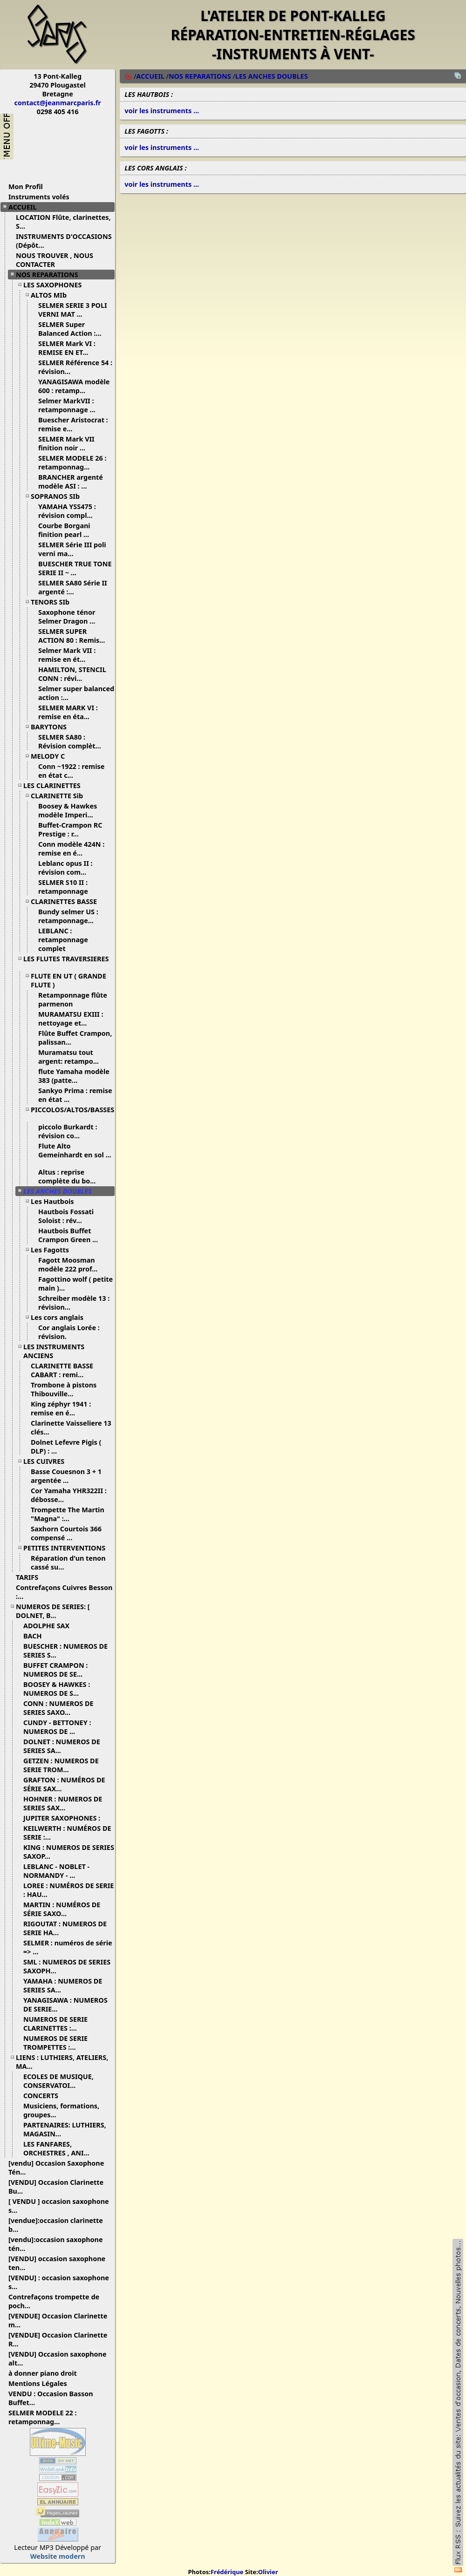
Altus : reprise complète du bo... (70, 1176)
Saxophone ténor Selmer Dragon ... (70, 616)
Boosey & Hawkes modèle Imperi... (69, 810)
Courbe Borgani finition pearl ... (67, 530)
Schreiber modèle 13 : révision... (74, 1303)
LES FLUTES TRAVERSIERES (66, 962)
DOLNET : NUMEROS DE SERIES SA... (61, 1746)
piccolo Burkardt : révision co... (67, 1131)
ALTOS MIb (52, 295)
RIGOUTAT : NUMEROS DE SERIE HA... (65, 1928)
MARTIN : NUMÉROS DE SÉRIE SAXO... (61, 1909)
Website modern (57, 2556)
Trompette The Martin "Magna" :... (67, 1514)
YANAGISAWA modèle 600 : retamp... (74, 386)
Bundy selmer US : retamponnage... (69, 916)
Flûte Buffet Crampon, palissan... (75, 1038)
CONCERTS (44, 2095)
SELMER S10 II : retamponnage (67, 887)
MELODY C (51, 756)
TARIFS (30, 1577)
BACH (36, 1635)
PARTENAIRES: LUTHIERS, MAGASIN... (64, 2129)
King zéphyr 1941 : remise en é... (61, 1408)
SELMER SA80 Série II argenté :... (72, 587)
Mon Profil (25, 186)
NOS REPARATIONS (50, 274)
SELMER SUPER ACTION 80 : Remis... (75, 636)
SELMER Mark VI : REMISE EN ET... (67, 348)
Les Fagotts (53, 1249)
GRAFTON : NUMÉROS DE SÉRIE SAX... (64, 1784)
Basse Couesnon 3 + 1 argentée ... (66, 1476)
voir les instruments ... (161, 110)
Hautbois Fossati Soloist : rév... (66, 1216)
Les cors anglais (60, 1317)
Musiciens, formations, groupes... (61, 2110)
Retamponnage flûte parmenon (72, 999)
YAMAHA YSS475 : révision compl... (69, 511)
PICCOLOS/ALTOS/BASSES (72, 1113)
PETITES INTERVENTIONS (67, 1547)
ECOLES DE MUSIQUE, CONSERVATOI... (58, 2081)
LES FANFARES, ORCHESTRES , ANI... (59, 2148)
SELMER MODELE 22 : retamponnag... (42, 2417)
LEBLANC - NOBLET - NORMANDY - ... (56, 1871)
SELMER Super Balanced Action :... (73, 329)
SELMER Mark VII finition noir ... (66, 443)
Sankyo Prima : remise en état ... (75, 1095)
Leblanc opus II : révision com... (65, 868)
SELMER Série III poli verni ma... (72, 549)
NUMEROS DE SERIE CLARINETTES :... (55, 2023)
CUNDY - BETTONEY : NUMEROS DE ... (57, 1727)
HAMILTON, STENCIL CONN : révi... (72, 674)
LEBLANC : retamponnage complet (63, 939)
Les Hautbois (56, 1201)
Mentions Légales (41, 2383)
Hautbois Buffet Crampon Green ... (71, 1235)
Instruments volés (38, 196)
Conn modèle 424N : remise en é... (71, 848)
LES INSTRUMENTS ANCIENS (53, 1351)
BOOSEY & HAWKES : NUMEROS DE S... (56, 1689)
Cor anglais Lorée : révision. (69, 1332)
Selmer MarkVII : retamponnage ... (70, 405)
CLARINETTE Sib (60, 795)
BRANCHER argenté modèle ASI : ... (70, 481)
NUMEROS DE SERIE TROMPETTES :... (55, 2043)
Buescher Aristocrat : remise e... (73, 424)
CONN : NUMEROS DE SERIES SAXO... (58, 1708)
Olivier (268, 2572)
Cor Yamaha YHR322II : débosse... (69, 1495)
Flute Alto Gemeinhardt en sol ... (74, 1154)
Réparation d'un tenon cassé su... (68, 1562)
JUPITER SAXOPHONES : (65, 1818)
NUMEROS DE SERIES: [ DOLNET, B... (53, 1611)
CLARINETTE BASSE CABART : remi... (62, 1370)
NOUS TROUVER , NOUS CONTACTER (54, 260)
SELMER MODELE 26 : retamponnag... (72, 462)
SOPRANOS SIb (59, 496)
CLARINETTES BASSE (67, 901)
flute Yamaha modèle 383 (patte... (74, 1076)
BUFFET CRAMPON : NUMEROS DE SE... (56, 1670)
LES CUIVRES (47, 1461)
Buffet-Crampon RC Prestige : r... (70, 829)
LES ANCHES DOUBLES (61, 1191)
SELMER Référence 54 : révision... (75, 367)
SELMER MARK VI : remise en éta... (68, 712)
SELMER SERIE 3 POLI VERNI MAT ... (72, 310)
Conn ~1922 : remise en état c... (71, 771)
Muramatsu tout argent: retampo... (72, 1057)
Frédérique (227, 2572)
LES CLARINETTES (55, 785)
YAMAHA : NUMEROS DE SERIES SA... (62, 1985)
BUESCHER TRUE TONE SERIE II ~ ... (75, 568)
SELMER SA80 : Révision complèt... (73, 741)
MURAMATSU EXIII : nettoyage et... (70, 1018)
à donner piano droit (46, 2373)
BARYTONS (52, 726)
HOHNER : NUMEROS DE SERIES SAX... (62, 1803)
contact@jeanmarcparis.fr (57, 102)
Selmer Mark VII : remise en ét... (67, 655)
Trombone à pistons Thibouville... (63, 1389)
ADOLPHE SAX (49, 1625)
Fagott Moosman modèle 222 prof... (71, 1264)
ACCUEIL (25, 207)
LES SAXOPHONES (56, 284)
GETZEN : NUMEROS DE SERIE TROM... (61, 1765)
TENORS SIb (53, 602)
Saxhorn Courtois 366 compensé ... (66, 1533)
